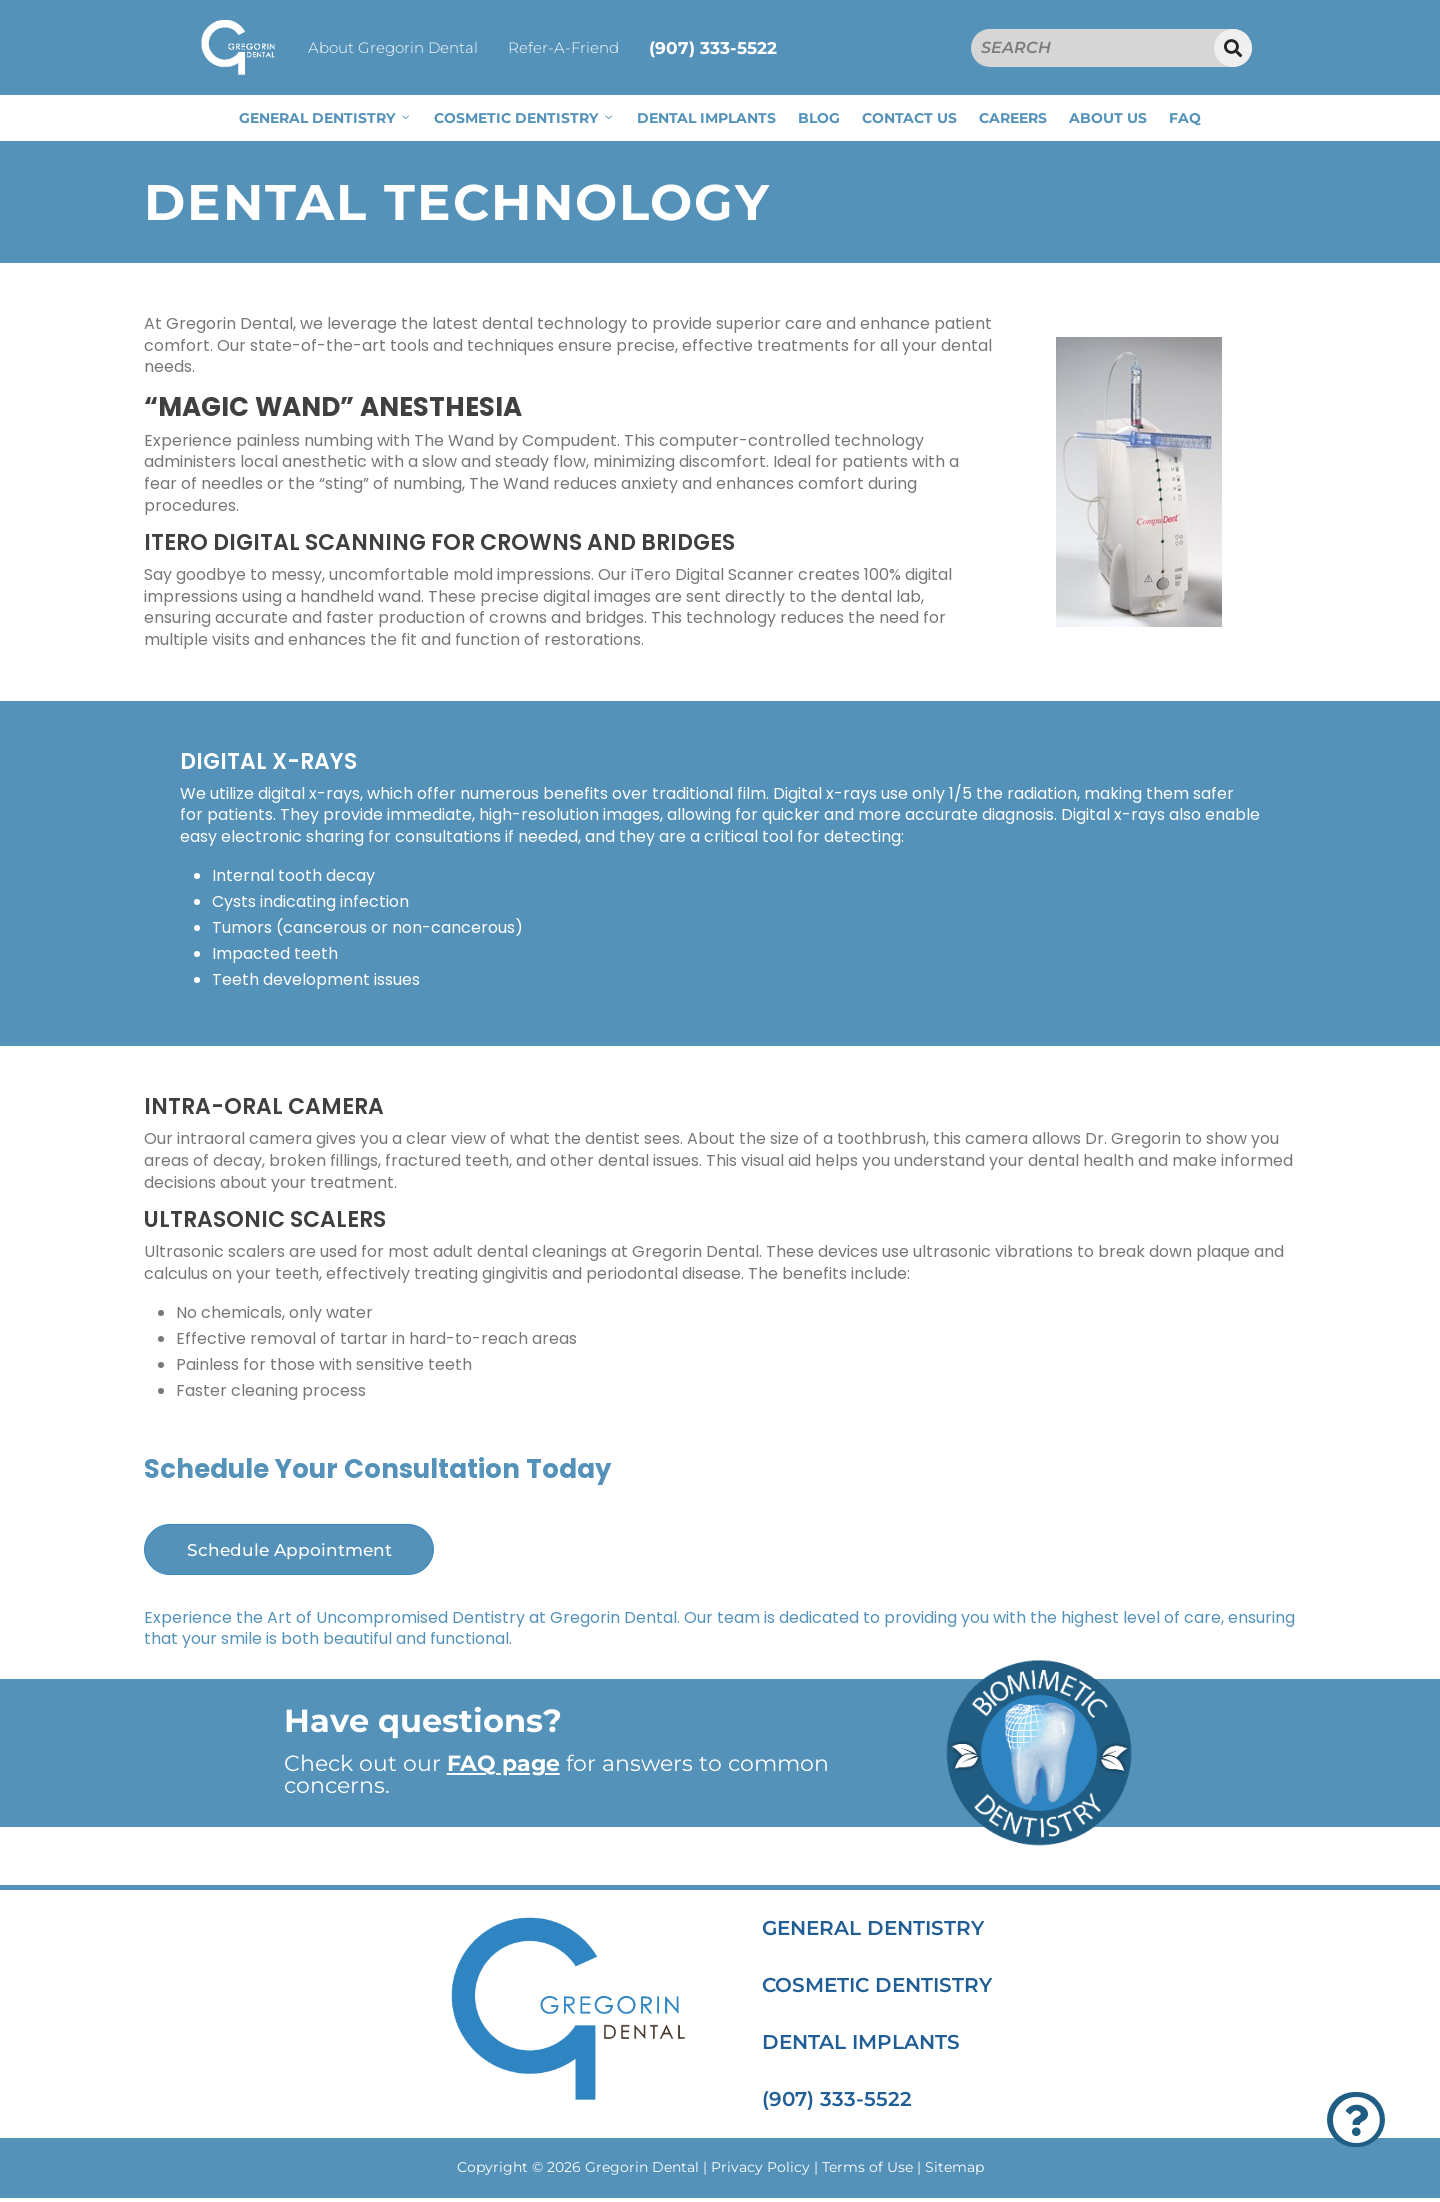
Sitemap (954, 2172)
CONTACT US (909, 118)
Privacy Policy (760, 2172)
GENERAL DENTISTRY (325, 118)
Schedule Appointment (306, 1552)
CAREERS (1013, 118)
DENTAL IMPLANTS (706, 118)
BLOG (819, 118)
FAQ (1185, 118)
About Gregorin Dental (393, 47)
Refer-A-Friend (563, 47)
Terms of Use (867, 2172)
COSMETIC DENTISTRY (524, 118)
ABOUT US (1108, 118)
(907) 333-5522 (713, 48)
